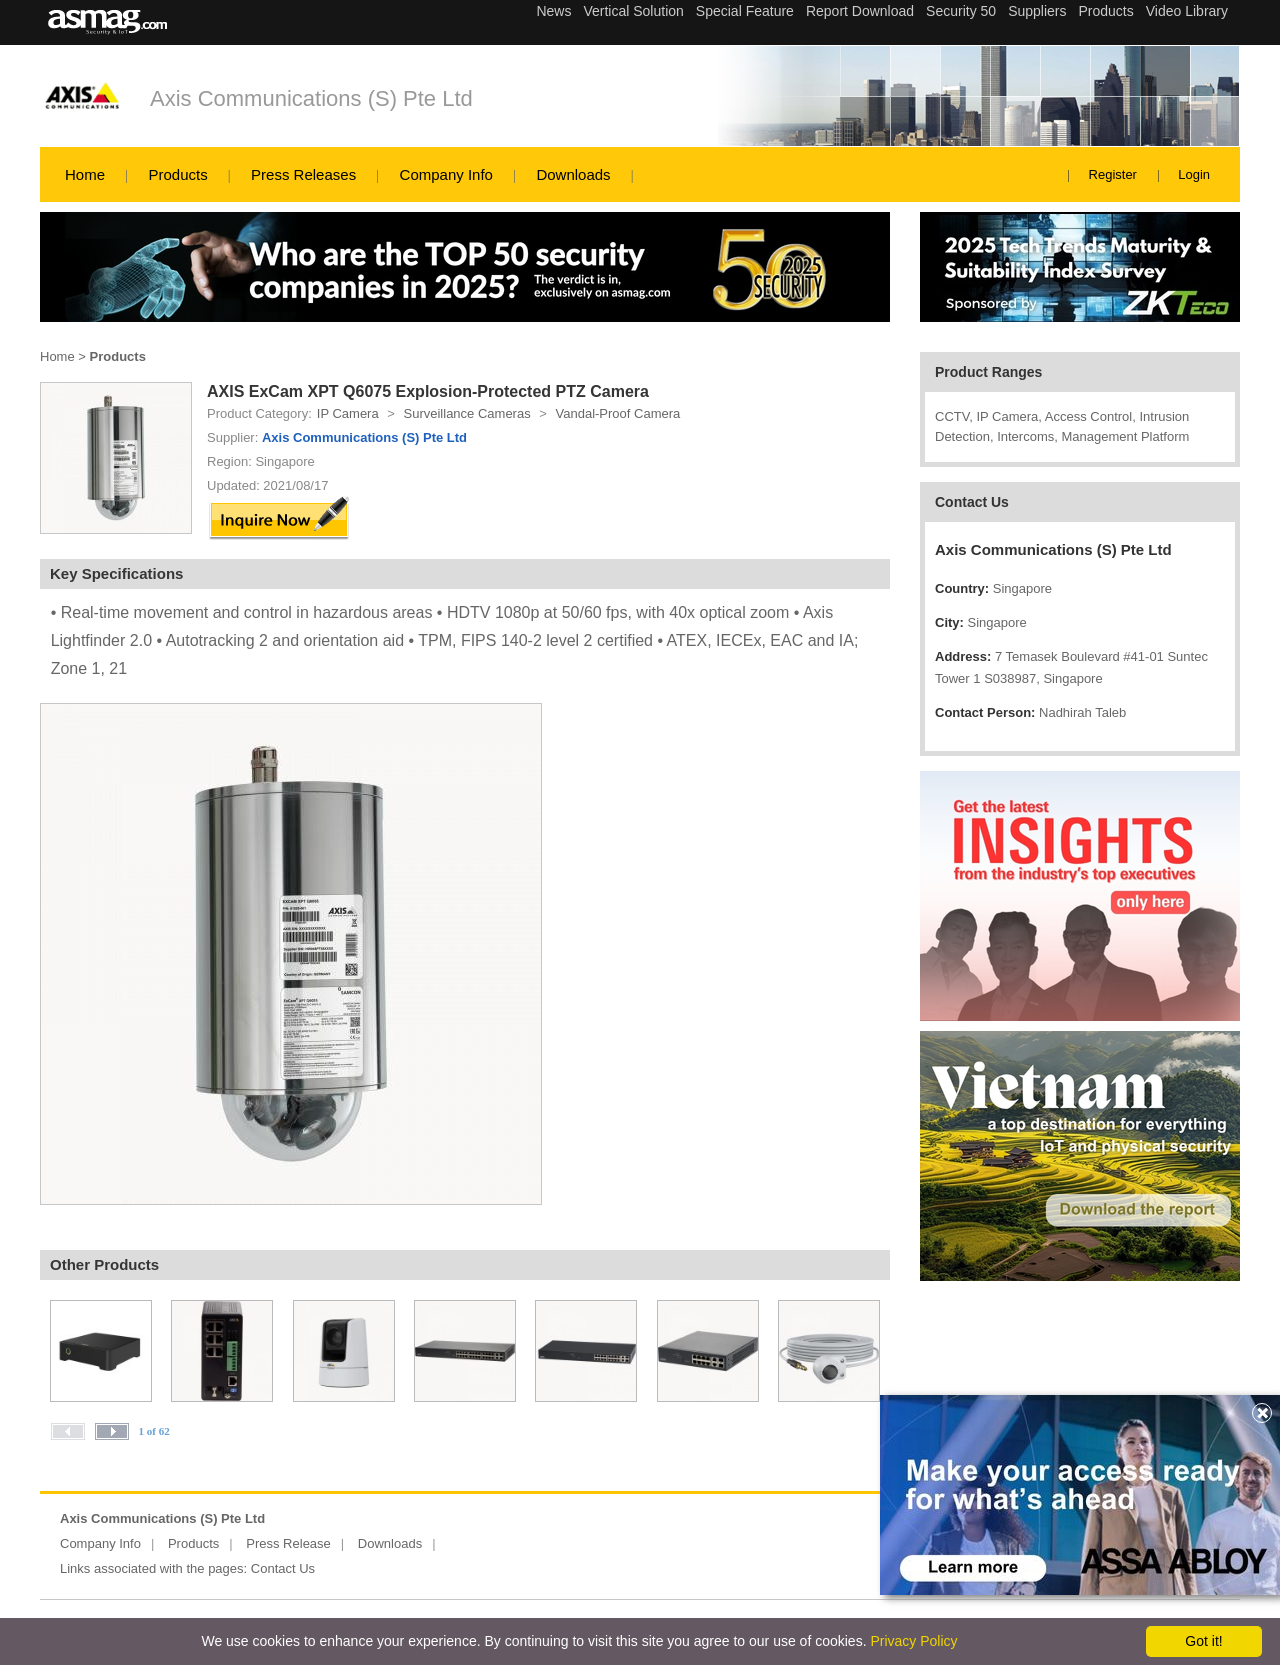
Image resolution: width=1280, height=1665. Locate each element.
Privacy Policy (913, 1641)
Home (85, 174)
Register (1113, 174)
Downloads (573, 174)
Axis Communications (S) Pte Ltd (311, 98)
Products (177, 174)
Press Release (288, 1543)
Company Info (446, 174)
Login (1194, 174)
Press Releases (303, 174)
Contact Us (283, 1568)
